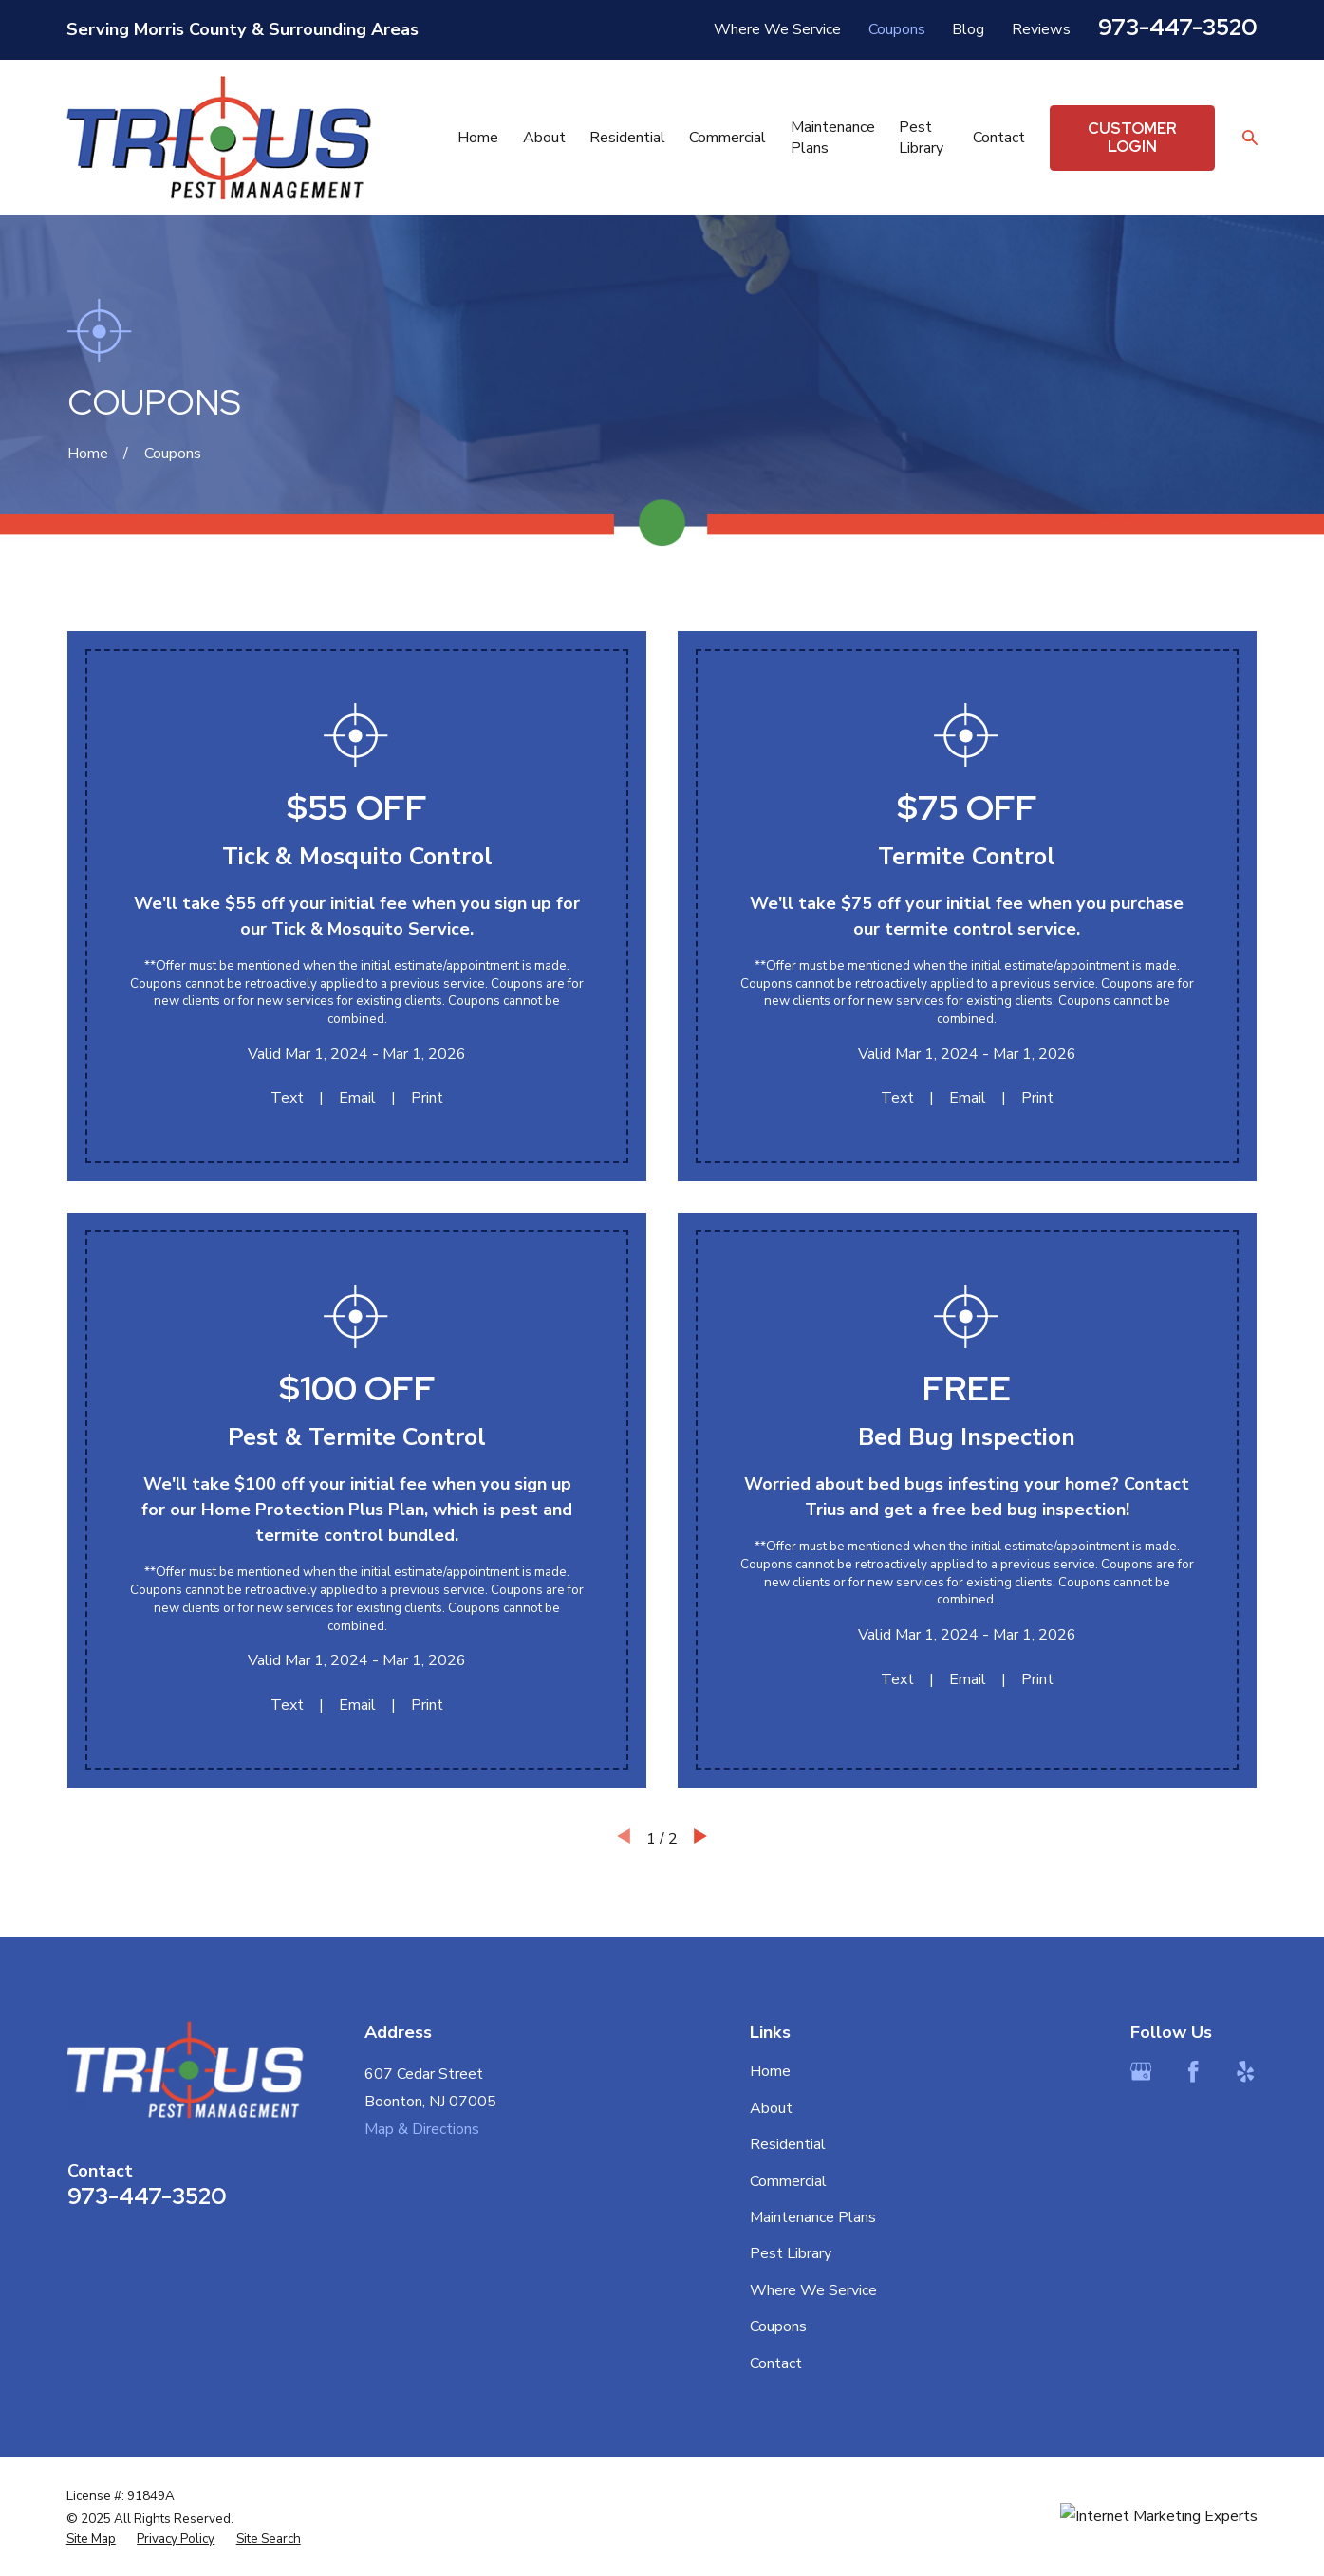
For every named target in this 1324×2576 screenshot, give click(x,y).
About (771, 2108)
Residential (788, 2144)
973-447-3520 (1178, 26)
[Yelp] (1245, 2071)
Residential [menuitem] (627, 137)
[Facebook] (1193, 2071)
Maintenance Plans (813, 2217)
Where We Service (777, 29)
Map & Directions (421, 2129)
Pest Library (790, 2253)
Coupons (896, 29)
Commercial (788, 2181)
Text (287, 1097)
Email (357, 1097)
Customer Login (1132, 138)
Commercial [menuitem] (727, 137)
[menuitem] (91, 2539)
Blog (968, 29)
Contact (776, 2363)
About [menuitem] (544, 137)
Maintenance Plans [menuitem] (833, 137)
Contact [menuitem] (999, 137)
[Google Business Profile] (1140, 2071)
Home (770, 2071)
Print (427, 1097)
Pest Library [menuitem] (921, 137)
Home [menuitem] (477, 137)
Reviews (1041, 29)
